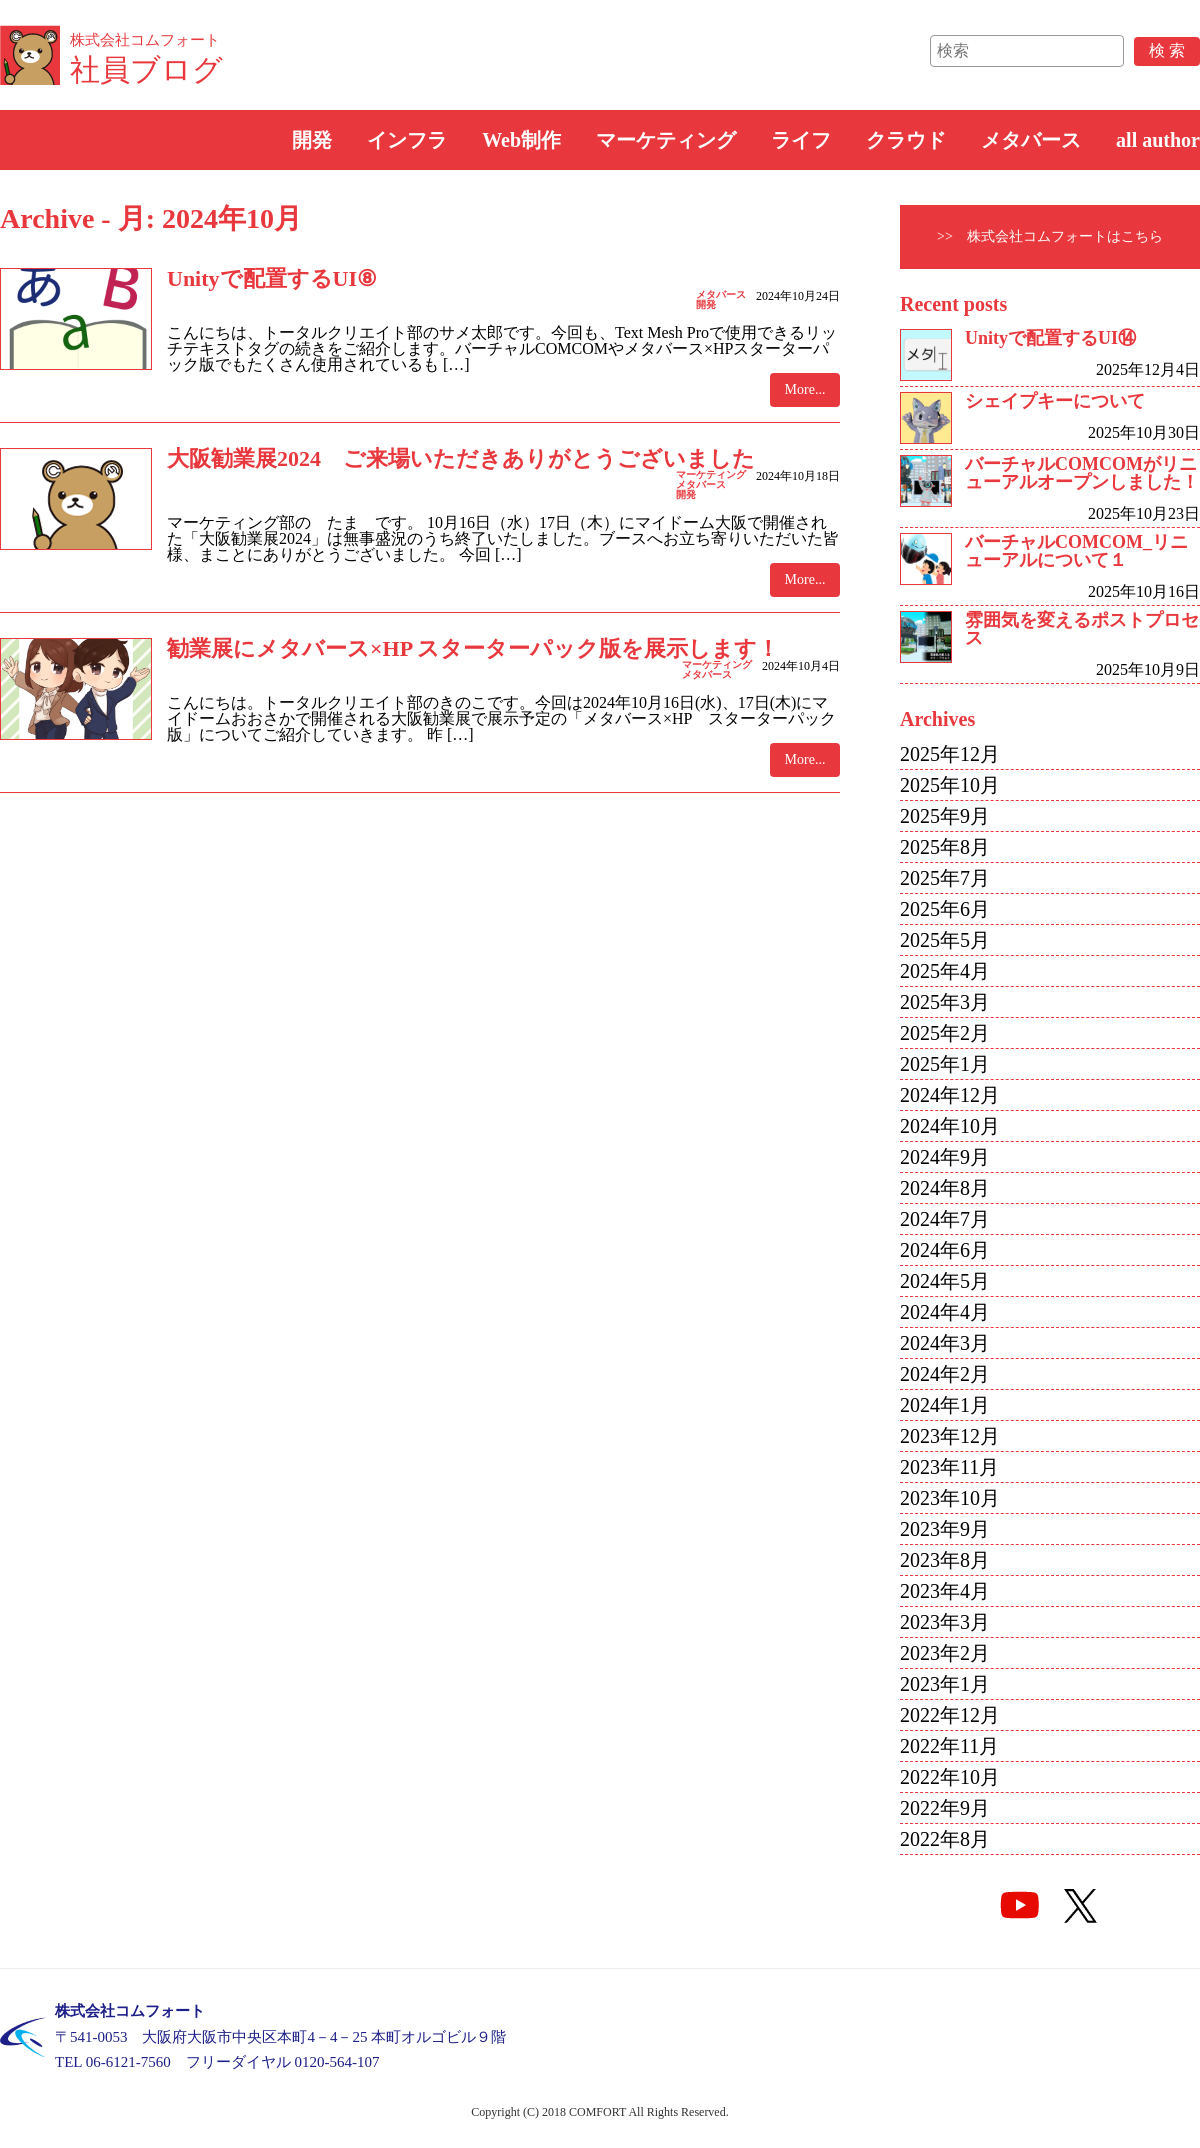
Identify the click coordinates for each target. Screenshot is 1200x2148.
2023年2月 (945, 1653)
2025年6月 (945, 909)
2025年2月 (945, 1033)
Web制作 (521, 140)
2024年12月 (950, 1095)
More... (805, 389)
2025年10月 (950, 785)
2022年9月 (945, 1808)
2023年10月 (950, 1498)
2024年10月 (950, 1126)
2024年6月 (945, 1250)
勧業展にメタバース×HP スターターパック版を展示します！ (473, 648)
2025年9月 (945, 816)
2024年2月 (945, 1374)
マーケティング (666, 140)
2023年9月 (945, 1529)
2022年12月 (950, 1715)
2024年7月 (945, 1219)
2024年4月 (945, 1312)
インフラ (407, 140)
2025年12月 (950, 754)
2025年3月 (945, 1002)
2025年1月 (945, 1064)
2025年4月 (945, 971)
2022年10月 (950, 1777)
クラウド (906, 140)
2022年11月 (949, 1746)
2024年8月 (945, 1188)
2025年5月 (945, 940)
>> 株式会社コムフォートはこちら (1050, 236)
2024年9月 (945, 1157)
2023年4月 (945, 1591)
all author (1158, 140)
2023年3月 (945, 1622)
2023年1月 (945, 1684)
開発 (312, 140)
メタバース (1031, 140)
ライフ (801, 140)
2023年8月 (945, 1560)
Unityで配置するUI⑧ (272, 278)
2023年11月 (949, 1467)
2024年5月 (945, 1281)
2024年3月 (945, 1343)
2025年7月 (945, 878)
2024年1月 (945, 1405)
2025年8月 (945, 847)
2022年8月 (945, 1839)
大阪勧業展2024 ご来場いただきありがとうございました (461, 458)
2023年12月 (950, 1436)
